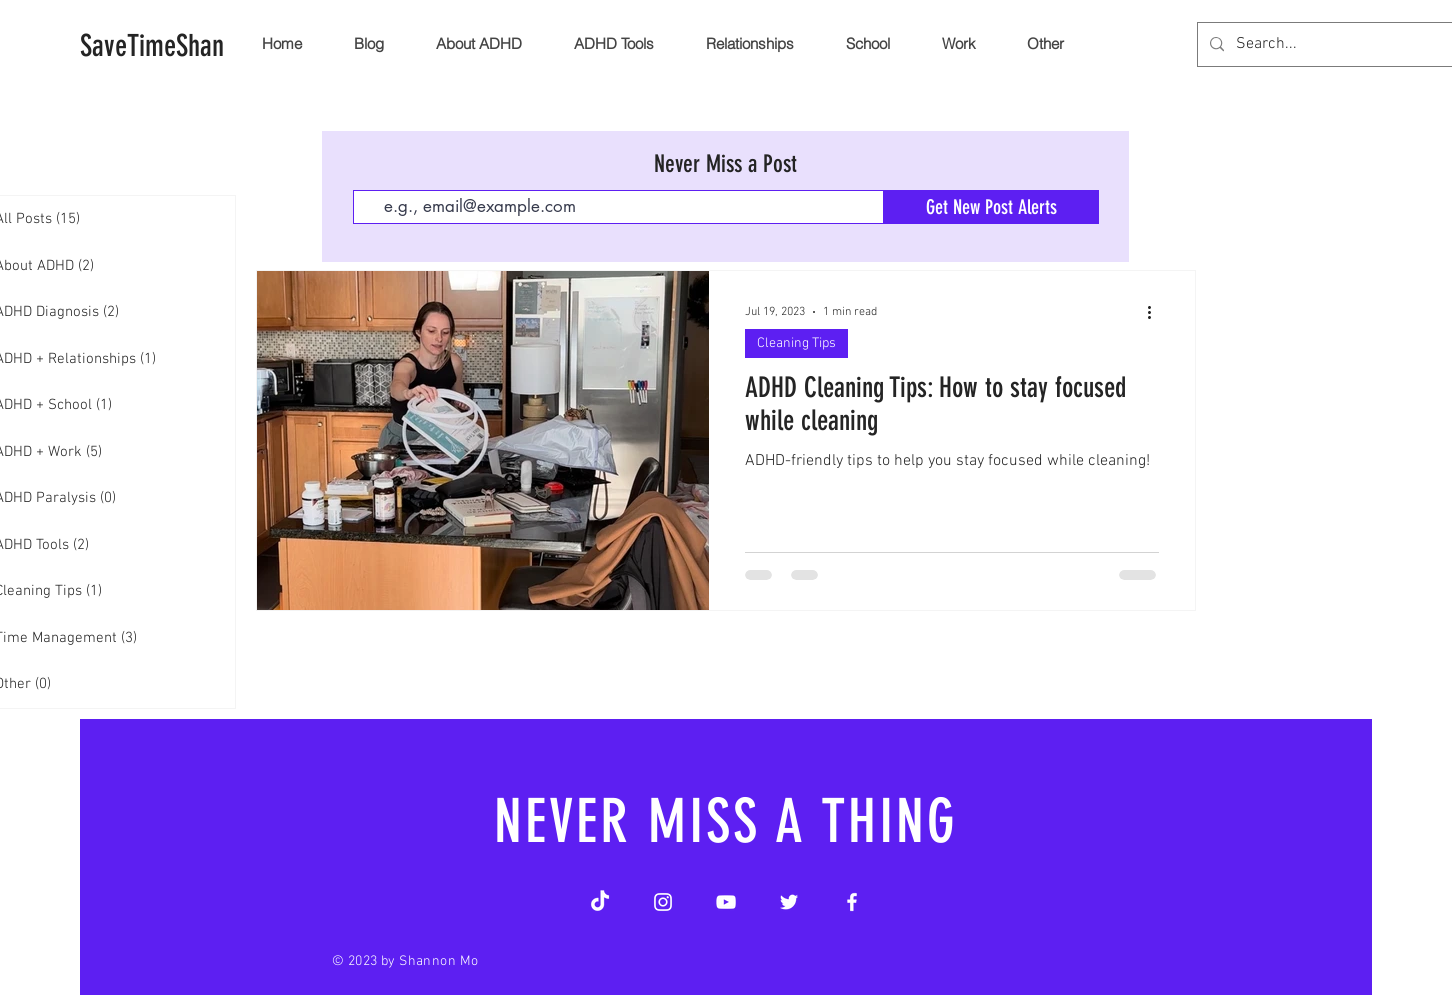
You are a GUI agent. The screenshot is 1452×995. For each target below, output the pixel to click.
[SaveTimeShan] (152, 46)
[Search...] (1342, 44)
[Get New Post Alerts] (991, 207)
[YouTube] (726, 902)
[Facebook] (852, 902)
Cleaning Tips (796, 343)
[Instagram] (663, 902)
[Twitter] (789, 902)
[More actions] (1156, 312)
